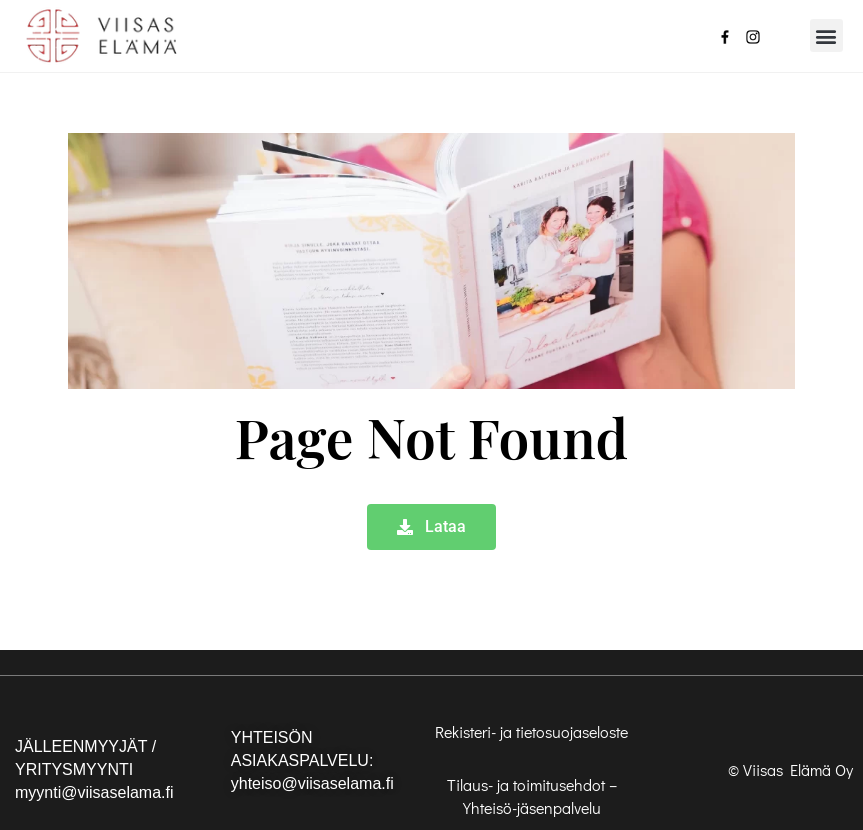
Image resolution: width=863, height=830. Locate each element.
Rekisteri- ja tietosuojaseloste (531, 731)
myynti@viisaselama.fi (94, 792)
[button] (826, 35)
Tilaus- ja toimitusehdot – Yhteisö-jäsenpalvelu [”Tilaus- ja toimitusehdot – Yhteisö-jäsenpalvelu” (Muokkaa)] (532, 796)
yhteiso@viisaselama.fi (312, 783)
